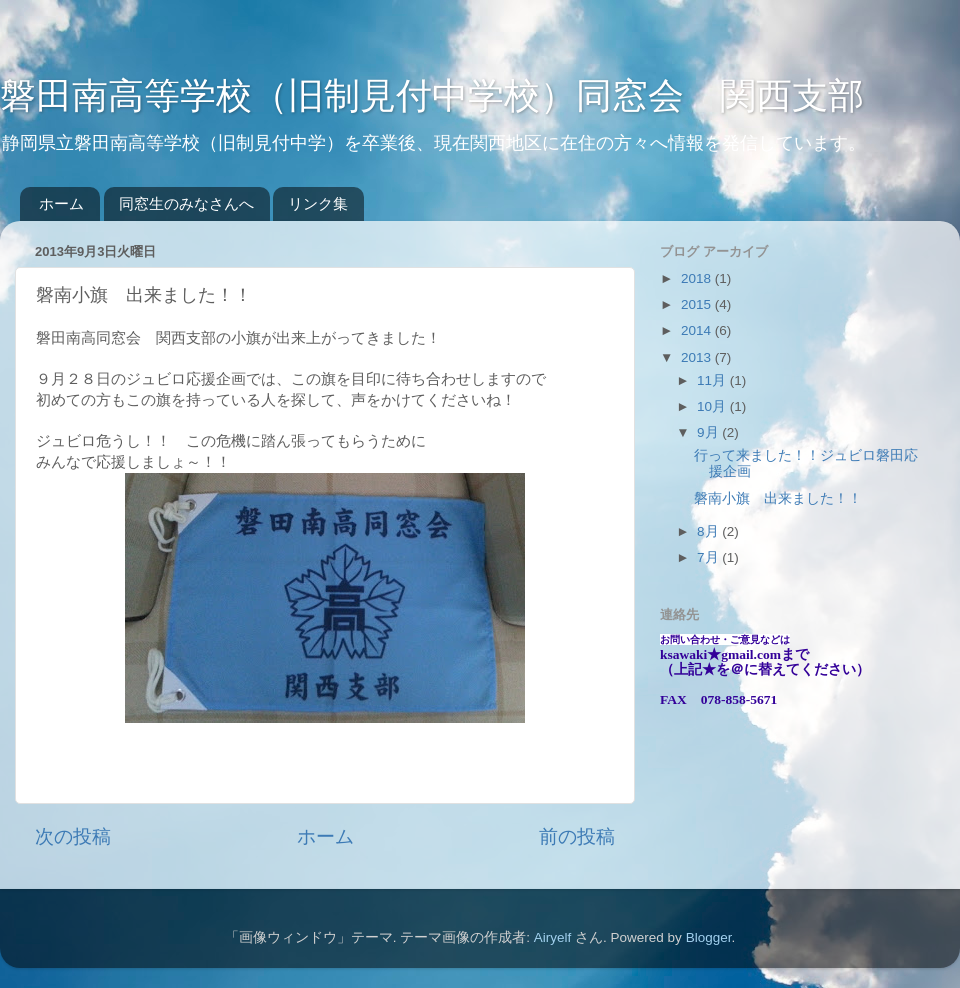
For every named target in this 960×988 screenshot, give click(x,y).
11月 (713, 380)
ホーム (61, 203)
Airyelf (553, 937)
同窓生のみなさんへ (186, 203)
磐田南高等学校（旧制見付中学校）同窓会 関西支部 (432, 95)
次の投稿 (73, 836)
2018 (698, 278)
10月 (713, 406)
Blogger (709, 937)
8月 (709, 531)
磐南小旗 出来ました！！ (778, 498)
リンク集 (318, 203)
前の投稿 (577, 836)
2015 (698, 304)
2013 (698, 357)
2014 (698, 330)
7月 (709, 557)
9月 (709, 432)
